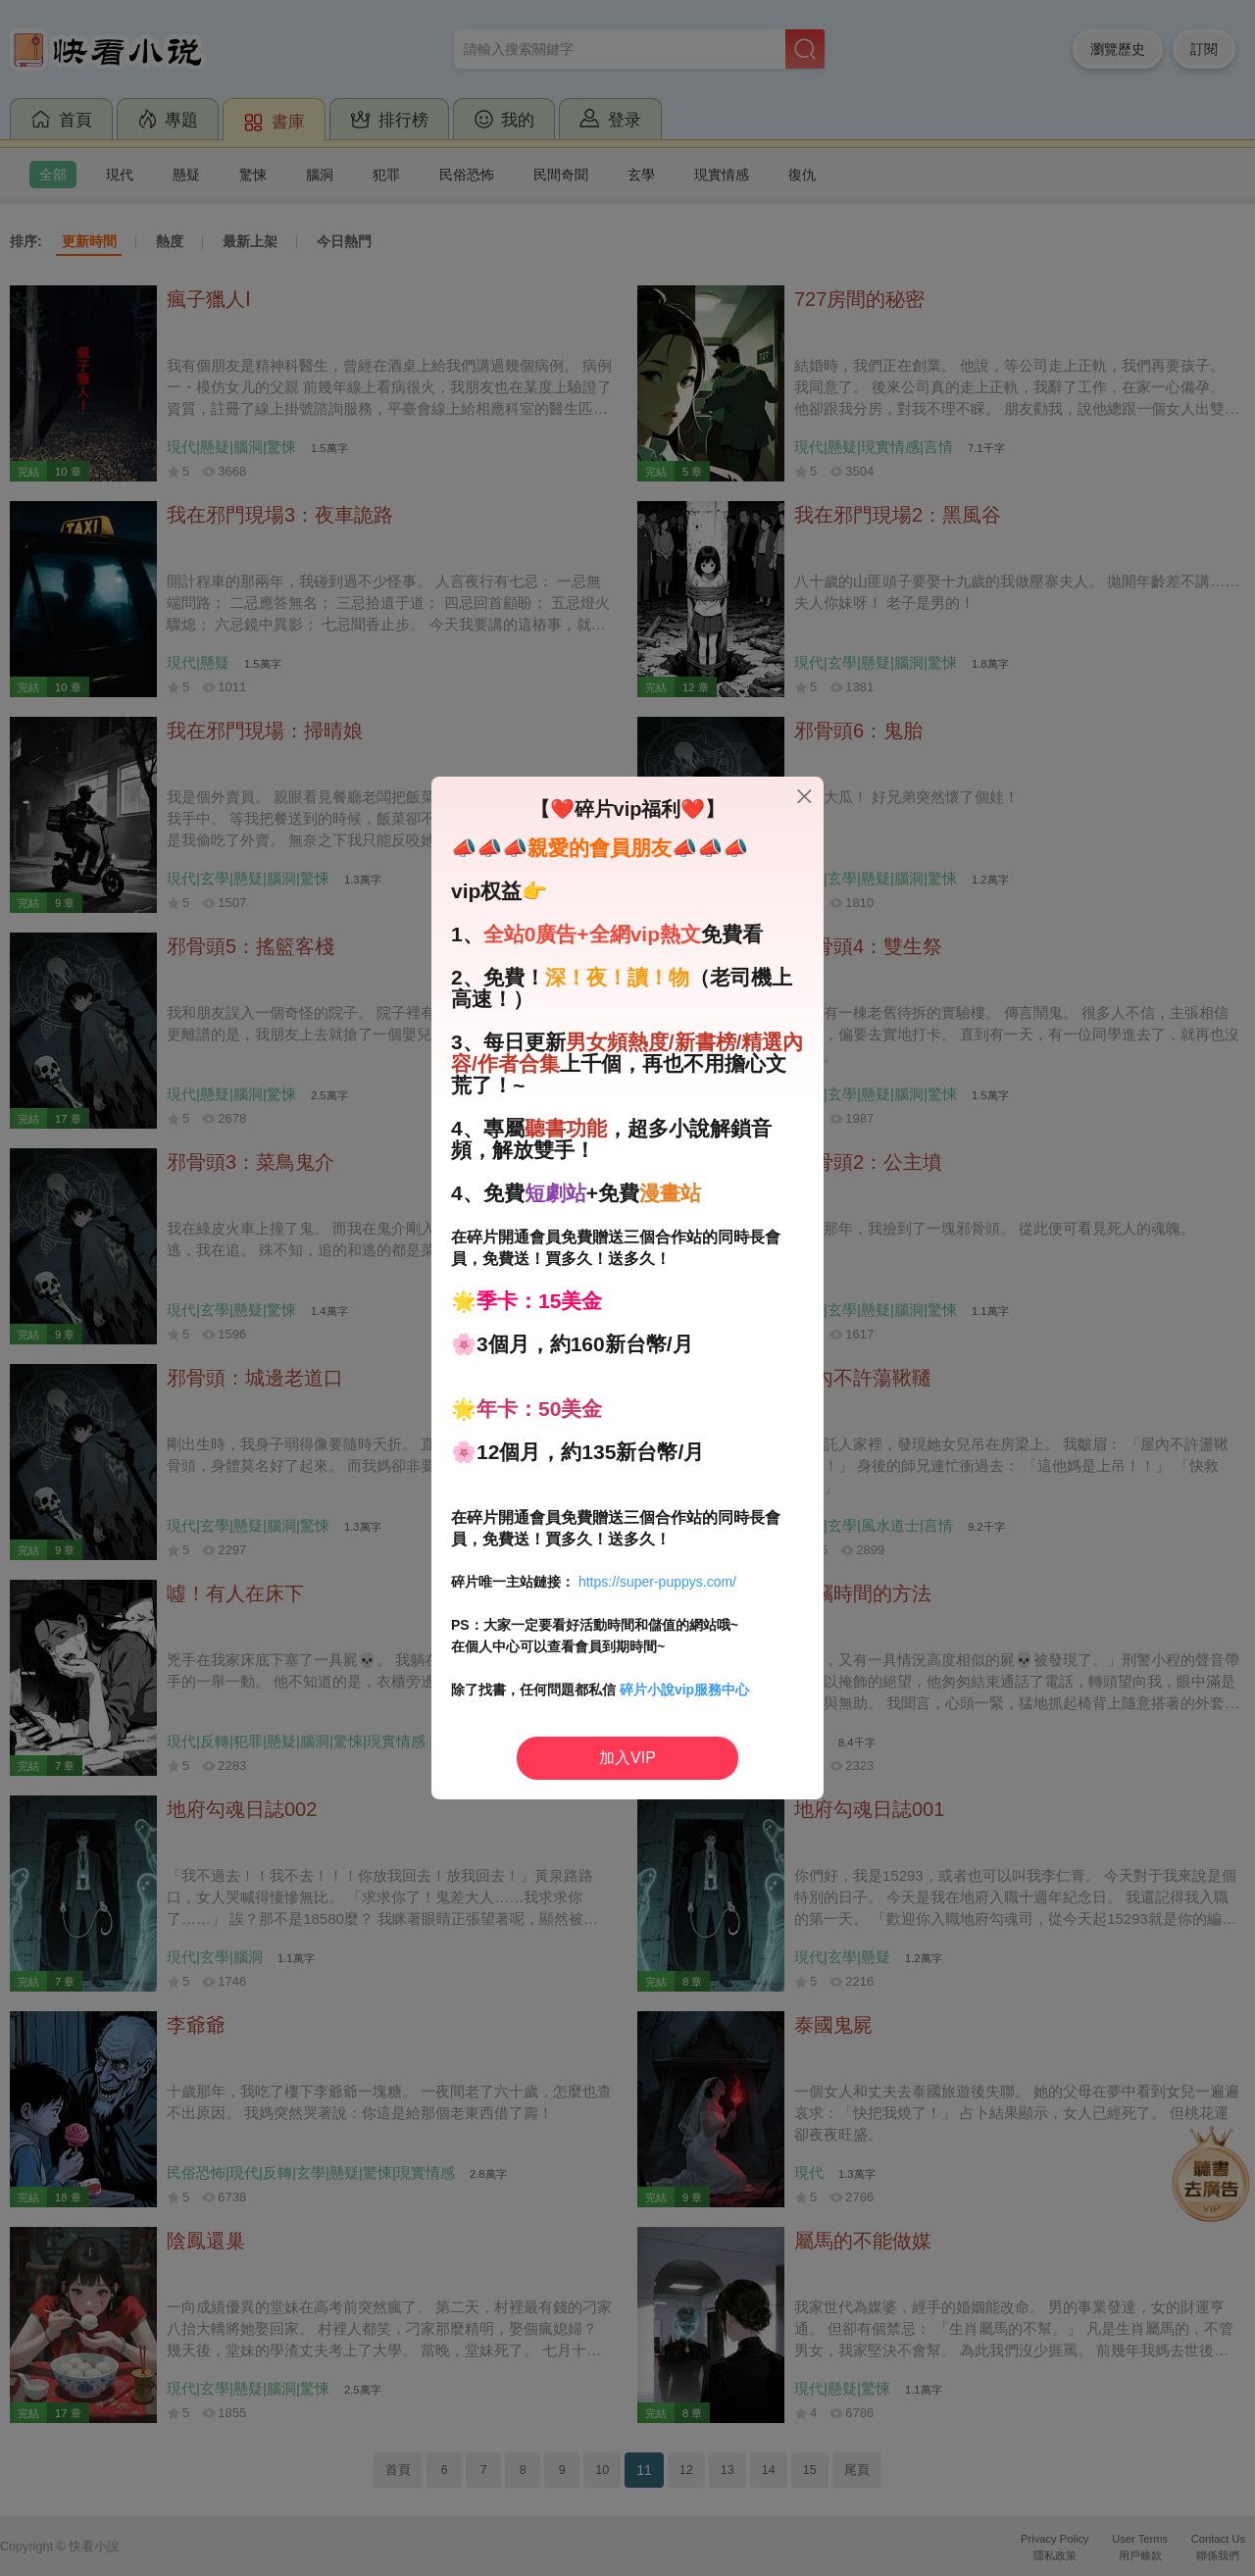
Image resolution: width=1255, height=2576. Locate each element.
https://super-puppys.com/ (657, 1582)
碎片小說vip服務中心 (684, 1689)
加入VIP (627, 1757)
